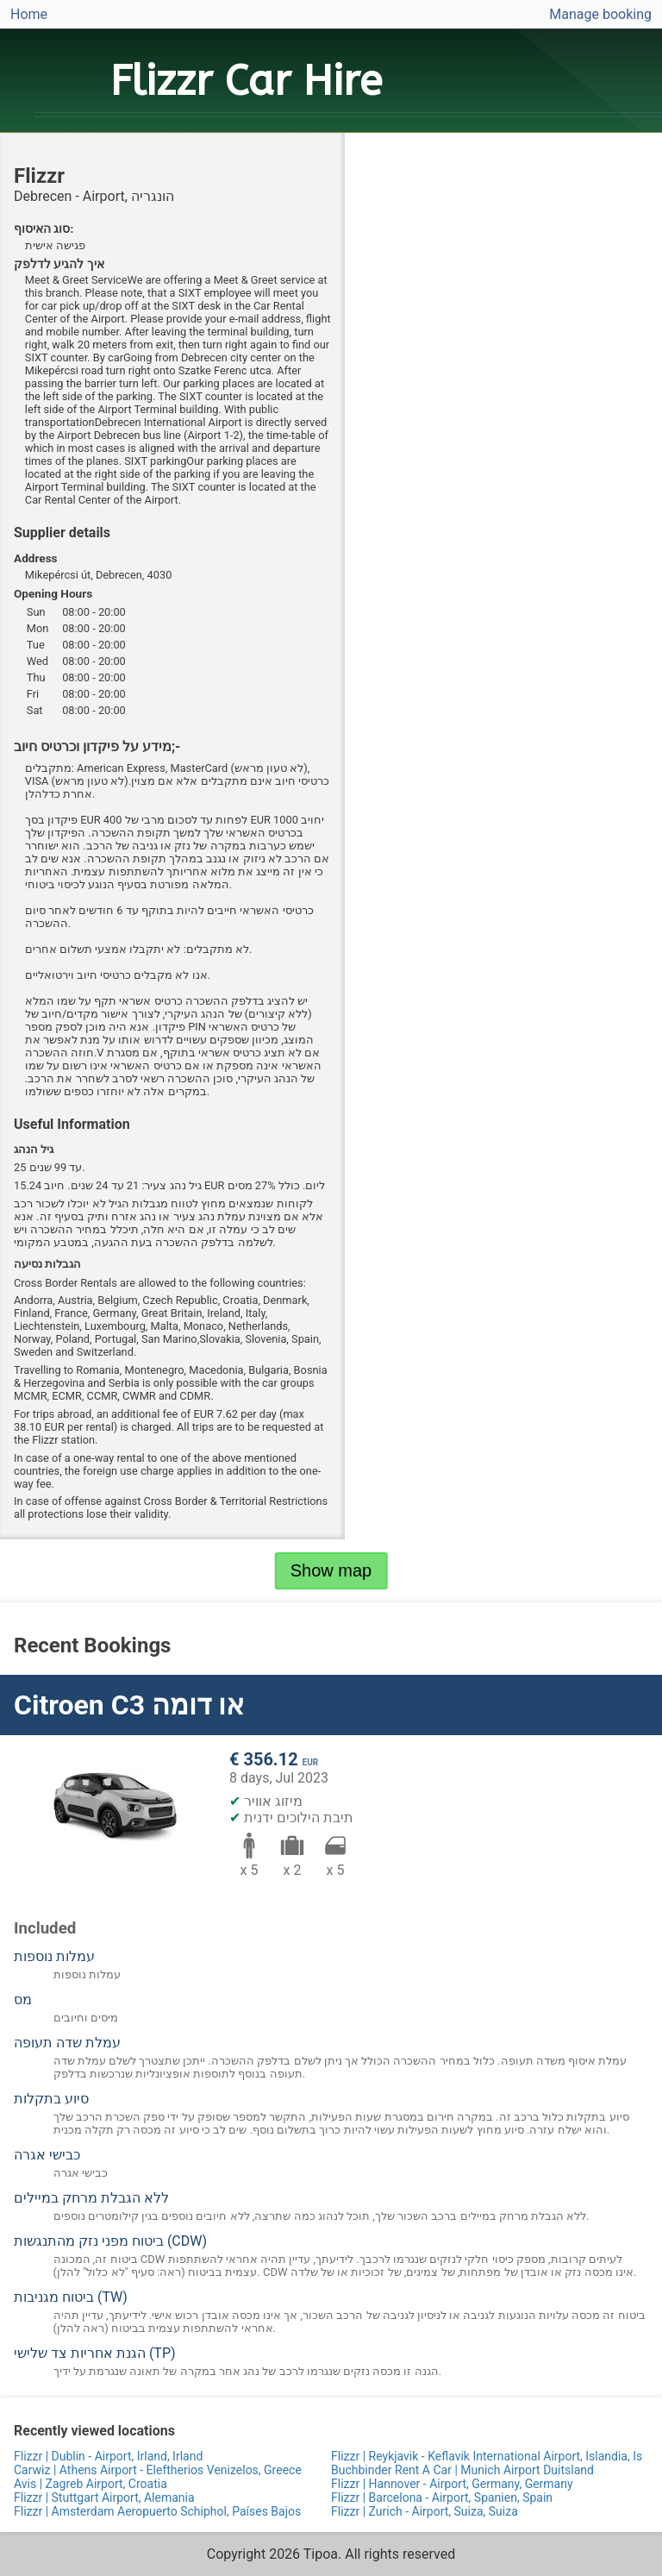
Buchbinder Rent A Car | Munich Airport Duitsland (462, 2470)
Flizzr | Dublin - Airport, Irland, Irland (108, 2456)
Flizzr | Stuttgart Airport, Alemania (104, 2497)
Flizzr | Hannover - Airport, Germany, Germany (452, 2484)
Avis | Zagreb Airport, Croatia (90, 2484)
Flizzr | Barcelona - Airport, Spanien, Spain (442, 2497)
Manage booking (600, 14)
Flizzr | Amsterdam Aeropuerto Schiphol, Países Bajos (157, 2511)
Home (28, 14)
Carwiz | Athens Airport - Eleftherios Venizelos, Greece (158, 2470)
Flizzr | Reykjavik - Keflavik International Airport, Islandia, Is (486, 2456)
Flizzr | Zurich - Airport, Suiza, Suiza (424, 2511)
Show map (331, 1570)
